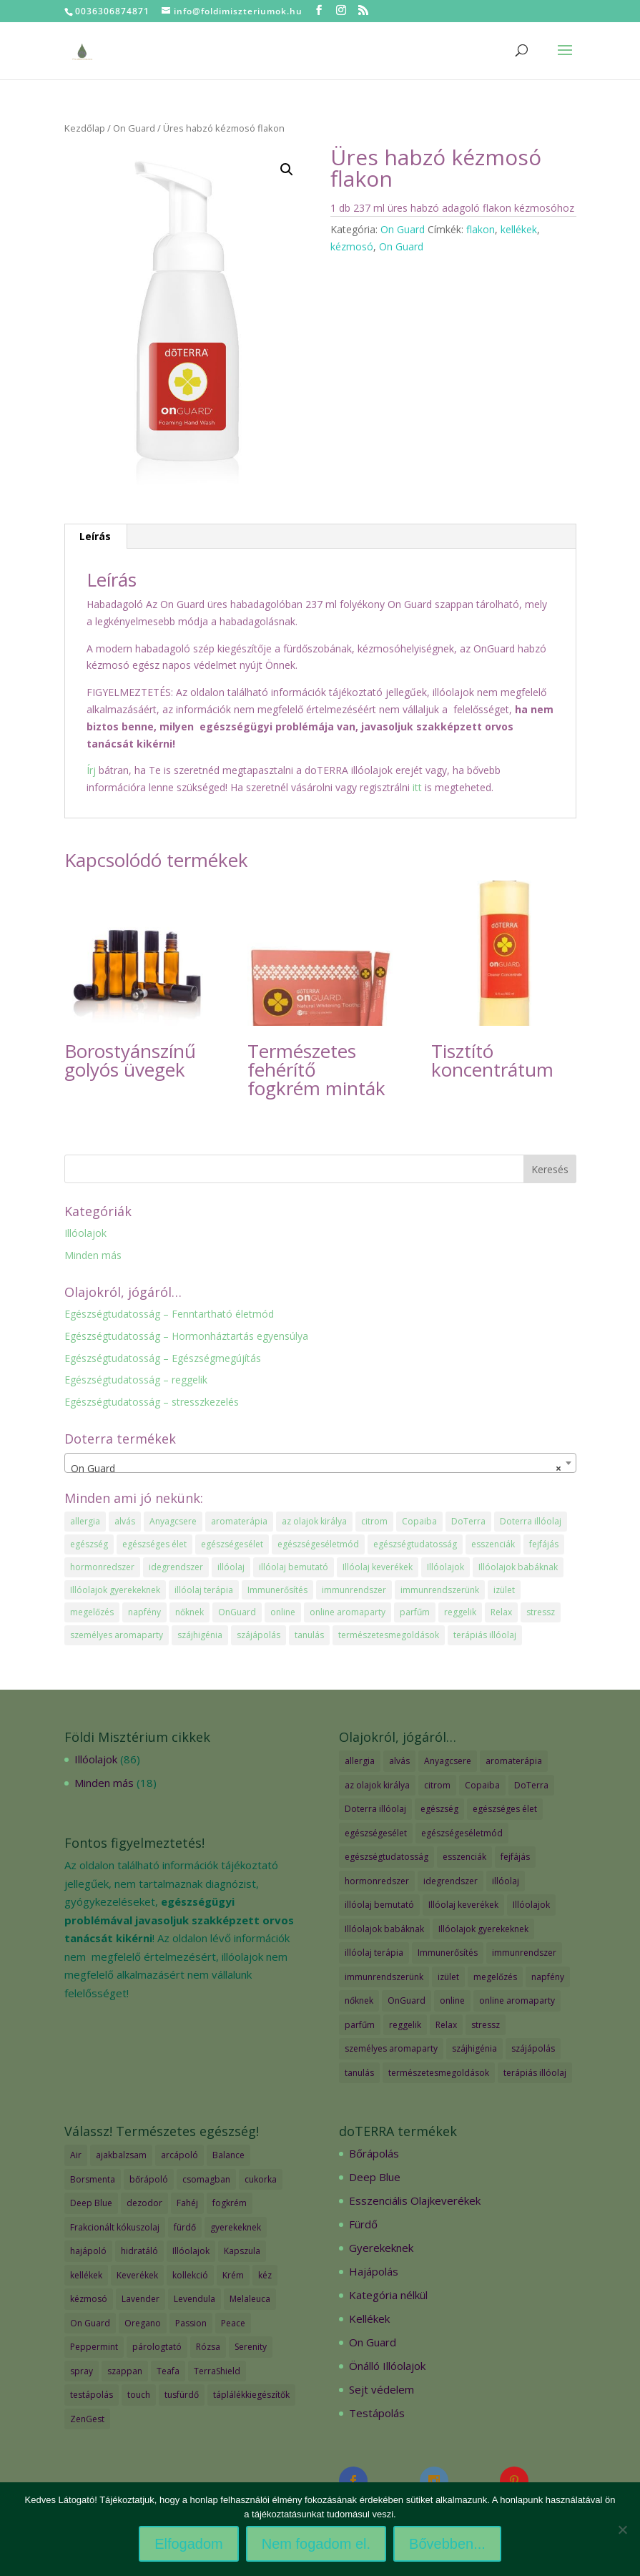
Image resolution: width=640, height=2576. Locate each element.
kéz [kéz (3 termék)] (265, 2275)
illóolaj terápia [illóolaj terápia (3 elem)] (203, 1590)
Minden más (93, 1255)
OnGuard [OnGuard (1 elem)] (237, 1612)
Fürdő (363, 2224)
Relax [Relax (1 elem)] (501, 1612)
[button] (287, 169)
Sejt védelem (381, 2389)
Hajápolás (373, 2271)
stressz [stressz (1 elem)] (540, 1612)
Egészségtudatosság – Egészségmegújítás (162, 1358)
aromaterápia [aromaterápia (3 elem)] (239, 1521)
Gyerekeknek (381, 2247)
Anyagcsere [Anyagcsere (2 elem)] (173, 1521)
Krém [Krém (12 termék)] (233, 2275)
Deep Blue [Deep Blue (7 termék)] (91, 2203)
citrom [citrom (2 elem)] (374, 1521)
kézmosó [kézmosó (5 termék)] (88, 2299)
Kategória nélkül (388, 2295)
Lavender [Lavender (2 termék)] (140, 2299)
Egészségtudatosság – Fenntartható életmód (169, 1314)
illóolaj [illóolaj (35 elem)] (231, 1567)
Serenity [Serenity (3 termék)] (251, 2347)
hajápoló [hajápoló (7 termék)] (88, 2251)
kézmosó (351, 246)
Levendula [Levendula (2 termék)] (194, 2299)
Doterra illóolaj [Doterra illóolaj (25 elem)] (530, 1521)
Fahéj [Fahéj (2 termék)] (187, 2203)
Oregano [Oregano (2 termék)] (142, 2323)
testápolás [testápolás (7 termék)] (91, 2395)
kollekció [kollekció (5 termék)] (190, 2275)
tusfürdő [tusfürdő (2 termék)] (181, 2395)
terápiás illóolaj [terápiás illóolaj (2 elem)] (484, 1635)
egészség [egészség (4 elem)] (89, 1544)
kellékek (519, 229)
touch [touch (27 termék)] (138, 2395)
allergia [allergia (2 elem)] (85, 1521)
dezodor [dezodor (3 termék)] (144, 2203)
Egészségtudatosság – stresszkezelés (151, 1402)
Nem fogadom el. (316, 2544)
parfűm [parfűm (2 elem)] (415, 1612)
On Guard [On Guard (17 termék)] (90, 2323)
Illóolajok (85, 1233)
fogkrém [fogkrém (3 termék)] (229, 2203)
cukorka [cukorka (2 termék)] (261, 2179)
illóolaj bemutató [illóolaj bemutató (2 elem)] (293, 1567)
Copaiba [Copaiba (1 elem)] (419, 1521)
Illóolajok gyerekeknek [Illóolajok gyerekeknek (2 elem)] (115, 1590)
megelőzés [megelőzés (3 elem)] (92, 1612)
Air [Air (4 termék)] (76, 2155)
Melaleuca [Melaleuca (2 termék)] (250, 2299)
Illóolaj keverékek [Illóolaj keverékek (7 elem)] (378, 1567)
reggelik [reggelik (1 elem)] (460, 1612)
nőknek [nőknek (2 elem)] (189, 1612)
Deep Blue (374, 2177)
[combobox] (320, 1463)
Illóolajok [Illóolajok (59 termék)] (191, 2251)
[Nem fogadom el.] (622, 2529)
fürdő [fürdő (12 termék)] (185, 2227)
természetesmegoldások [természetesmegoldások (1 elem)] (388, 1635)
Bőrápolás (374, 2153)
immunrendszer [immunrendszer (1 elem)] (354, 1590)
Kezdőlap (84, 128)
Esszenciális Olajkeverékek (415, 2200)
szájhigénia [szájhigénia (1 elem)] (199, 1635)
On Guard (134, 128)
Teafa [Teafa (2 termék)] (168, 2371)
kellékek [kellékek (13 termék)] (86, 2275)
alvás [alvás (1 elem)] (124, 1521)
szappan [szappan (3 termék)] (124, 2371)
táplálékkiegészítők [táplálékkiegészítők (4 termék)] (251, 2395)
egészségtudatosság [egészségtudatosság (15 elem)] (415, 1544)
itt (416, 787)
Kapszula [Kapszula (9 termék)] (242, 2251)
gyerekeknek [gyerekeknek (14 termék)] (235, 2227)
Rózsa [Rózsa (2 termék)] (208, 2347)
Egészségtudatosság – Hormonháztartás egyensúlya (186, 1336)
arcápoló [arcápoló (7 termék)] (179, 2155)
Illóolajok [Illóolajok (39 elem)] (445, 1567)
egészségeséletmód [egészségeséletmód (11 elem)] (318, 1544)
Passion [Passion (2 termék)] (191, 2323)
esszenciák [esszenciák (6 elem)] (493, 1544)
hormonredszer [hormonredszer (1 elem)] (102, 1567)
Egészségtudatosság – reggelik (135, 1379)
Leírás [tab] (95, 536)
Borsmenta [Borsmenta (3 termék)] (92, 2179)
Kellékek (369, 2318)
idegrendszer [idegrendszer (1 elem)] (176, 1567)
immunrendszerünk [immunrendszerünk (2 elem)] (439, 1590)
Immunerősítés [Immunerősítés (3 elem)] (277, 1590)
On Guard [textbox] (316, 1469)
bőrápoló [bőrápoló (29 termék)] (148, 2179)
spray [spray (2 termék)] (81, 2371)
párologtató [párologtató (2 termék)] (157, 2347)
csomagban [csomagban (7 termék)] (206, 2179)
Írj (91, 770)
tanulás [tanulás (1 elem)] (309, 1635)
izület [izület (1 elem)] (504, 1590)
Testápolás (377, 2413)
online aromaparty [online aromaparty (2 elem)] (347, 1612)
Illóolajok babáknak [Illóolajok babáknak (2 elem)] (518, 1567)
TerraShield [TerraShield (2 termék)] (217, 2371)
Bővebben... (447, 2544)
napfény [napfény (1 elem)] (144, 1612)
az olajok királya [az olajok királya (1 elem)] (314, 1521)
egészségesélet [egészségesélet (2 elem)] (232, 1544)
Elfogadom (188, 2544)
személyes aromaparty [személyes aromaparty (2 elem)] (116, 1635)
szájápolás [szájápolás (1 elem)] (258, 1635)
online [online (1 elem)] (282, 1612)
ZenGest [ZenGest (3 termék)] (87, 2419)
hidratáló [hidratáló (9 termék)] (139, 2251)
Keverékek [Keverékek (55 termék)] (137, 2275)
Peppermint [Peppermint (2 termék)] (94, 2347)
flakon (480, 229)
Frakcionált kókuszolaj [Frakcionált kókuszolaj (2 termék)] (114, 2227)
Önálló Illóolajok (387, 2366)
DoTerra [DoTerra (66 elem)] (468, 1521)
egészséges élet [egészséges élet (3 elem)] (154, 1544)
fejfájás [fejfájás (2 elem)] (543, 1544)
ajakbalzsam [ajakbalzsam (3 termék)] (121, 2155)
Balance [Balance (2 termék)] (228, 2155)
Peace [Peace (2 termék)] (233, 2323)
